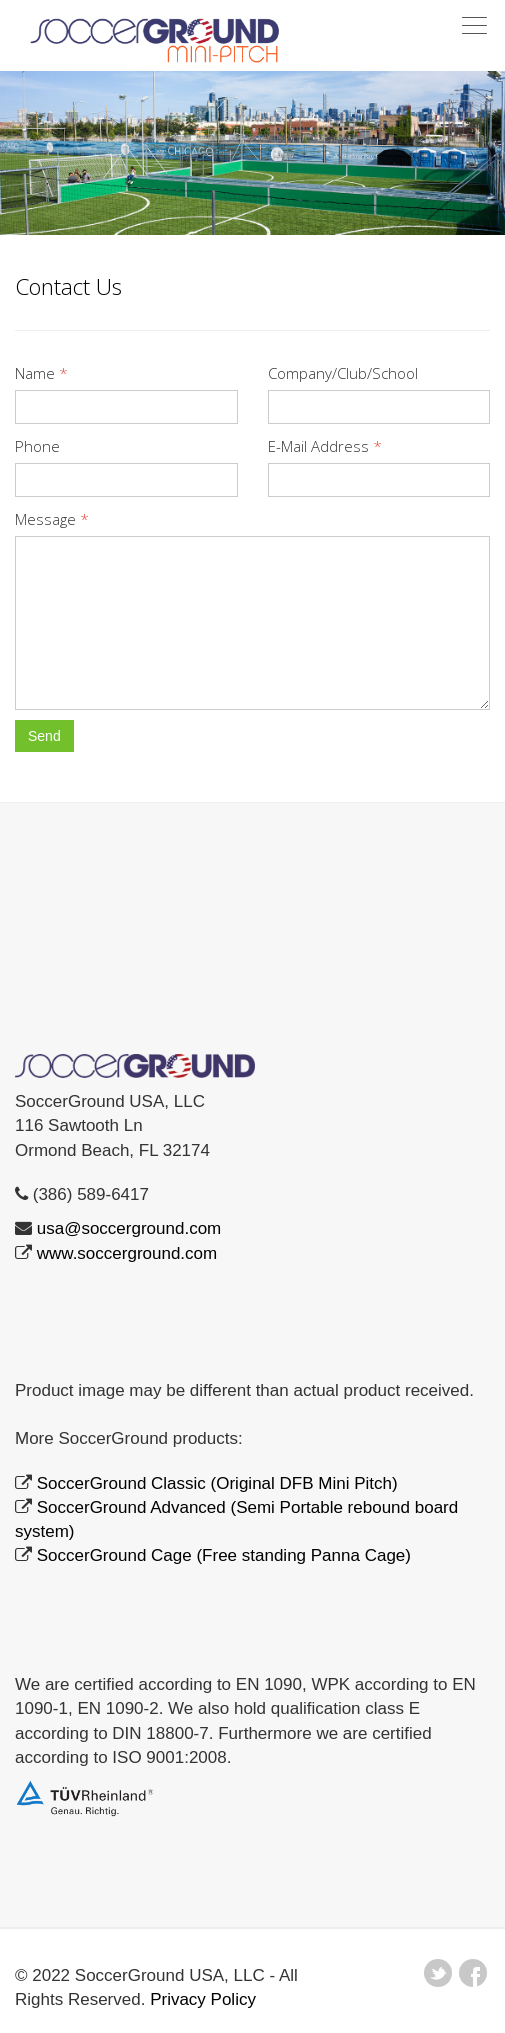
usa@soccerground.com (129, 1228)
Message (52, 519)
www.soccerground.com (127, 1253)
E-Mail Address (325, 446)
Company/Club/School (343, 373)
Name (41, 373)
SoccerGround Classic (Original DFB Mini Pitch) (217, 1483)
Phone (37, 446)
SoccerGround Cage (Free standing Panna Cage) (224, 1555)
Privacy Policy (203, 1999)
